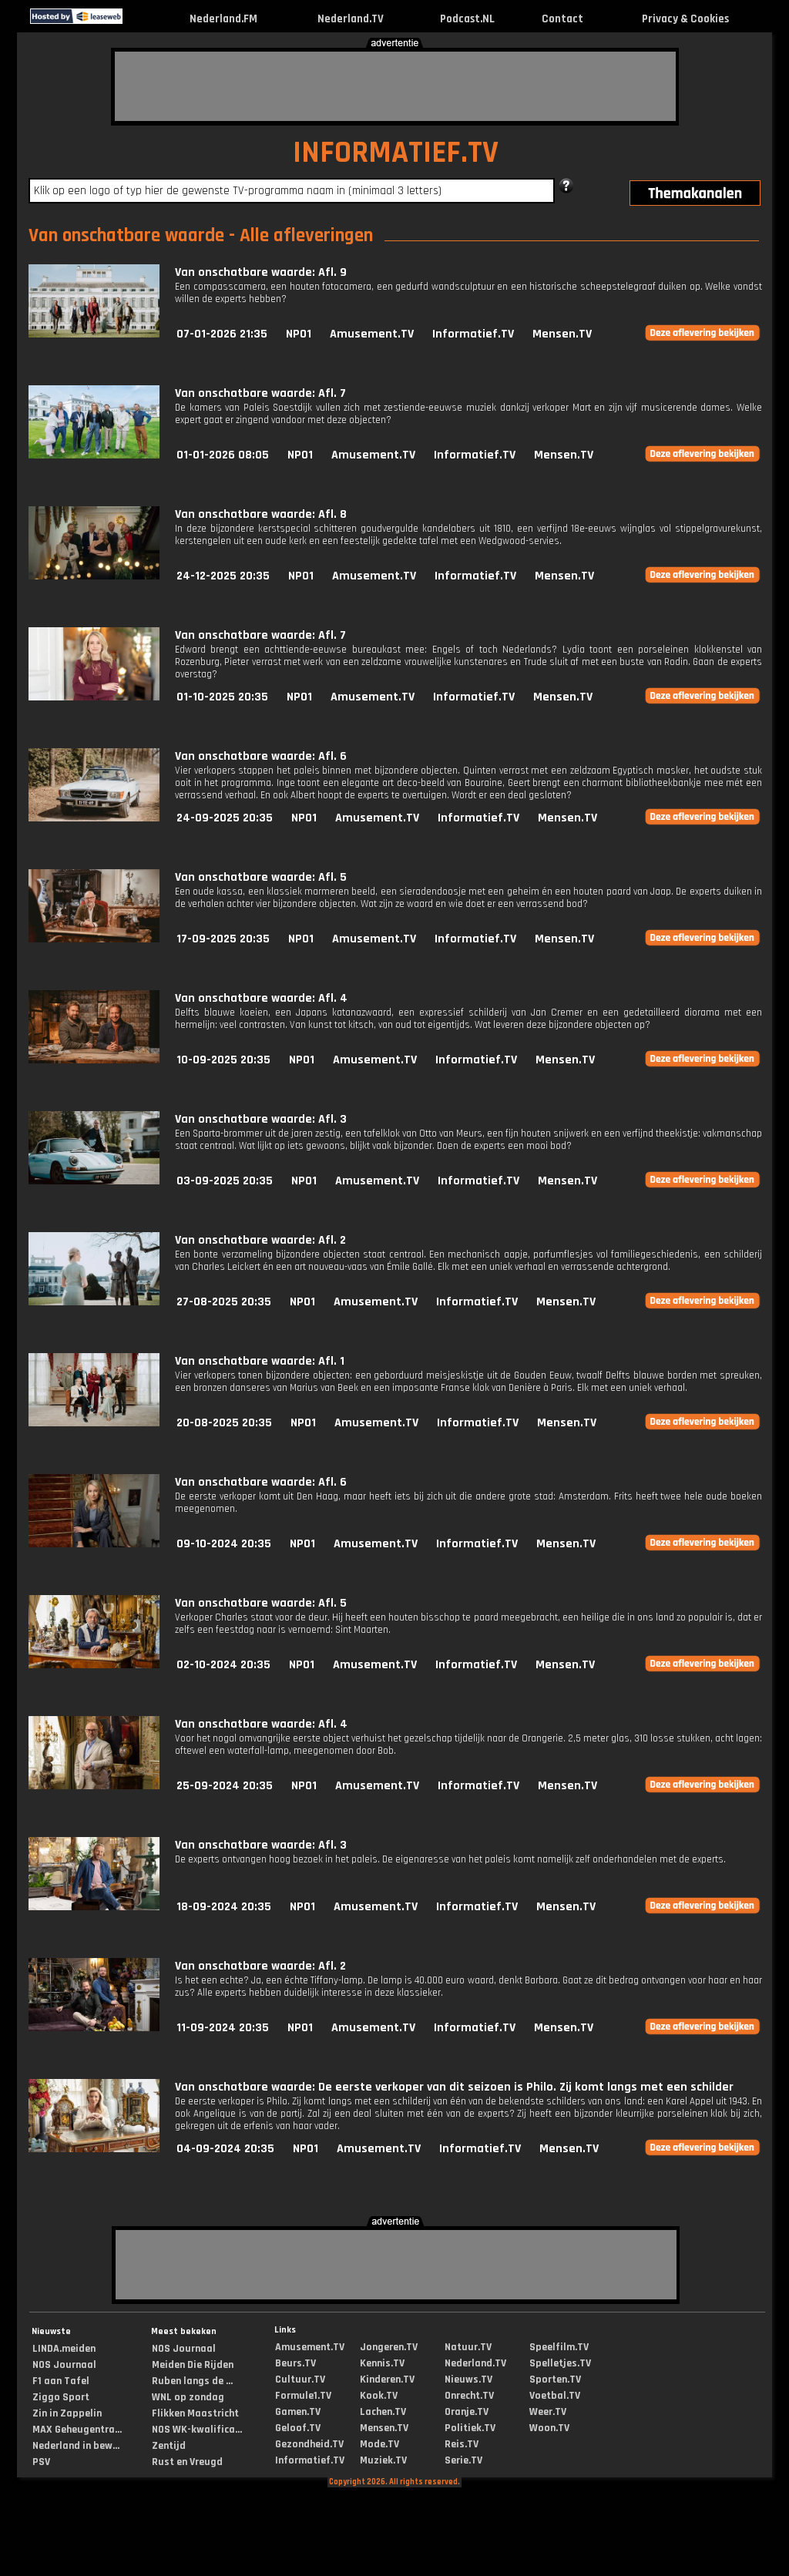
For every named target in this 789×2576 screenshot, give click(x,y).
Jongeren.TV (389, 2347)
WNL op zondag (188, 2397)
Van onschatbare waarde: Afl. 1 (259, 1361)
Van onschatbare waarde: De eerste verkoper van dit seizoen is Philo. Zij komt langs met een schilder (454, 2087)
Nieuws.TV (468, 2379)
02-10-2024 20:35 (223, 1665)
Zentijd (169, 2446)
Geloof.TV (298, 2428)
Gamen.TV (298, 2412)
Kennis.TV (382, 2363)
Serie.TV (463, 2460)
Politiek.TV (470, 2428)
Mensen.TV (562, 334)
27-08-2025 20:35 (223, 1302)
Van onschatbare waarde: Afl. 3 (261, 1119)
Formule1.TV (303, 2396)
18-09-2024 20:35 (223, 1907)
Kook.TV (379, 2396)
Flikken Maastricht (195, 2413)
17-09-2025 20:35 (223, 939)
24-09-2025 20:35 (224, 818)
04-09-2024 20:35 (225, 2149)
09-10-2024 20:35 (223, 1544)
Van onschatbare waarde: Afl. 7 (260, 393)
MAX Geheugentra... (77, 2430)
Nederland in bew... (75, 2446)
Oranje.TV (467, 2412)
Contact (562, 19)
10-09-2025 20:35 (223, 1060)
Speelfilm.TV (559, 2347)
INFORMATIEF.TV (396, 153)
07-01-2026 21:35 (221, 334)
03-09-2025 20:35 (224, 1181)
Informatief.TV (473, 334)
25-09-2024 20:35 (224, 1786)
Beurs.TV (295, 2363)
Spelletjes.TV (560, 2363)
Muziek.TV (383, 2460)
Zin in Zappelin (67, 2413)
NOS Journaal (64, 2365)
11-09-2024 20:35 (222, 2028)
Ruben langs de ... (192, 2381)
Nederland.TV (350, 19)
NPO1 (298, 334)
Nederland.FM (223, 19)
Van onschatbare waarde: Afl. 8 (261, 514)
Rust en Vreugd (187, 2462)
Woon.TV (549, 2428)
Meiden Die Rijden (192, 2365)
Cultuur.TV (300, 2379)
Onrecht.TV (469, 2396)
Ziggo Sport (60, 2397)
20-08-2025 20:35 (224, 1423)
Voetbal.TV (554, 2396)
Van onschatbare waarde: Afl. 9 (261, 272)
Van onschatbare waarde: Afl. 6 (261, 756)
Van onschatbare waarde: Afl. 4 (261, 998)
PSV (41, 2462)
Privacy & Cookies (685, 19)
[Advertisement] (395, 86)
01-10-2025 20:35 (222, 697)
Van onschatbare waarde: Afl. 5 (261, 877)
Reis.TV (461, 2444)
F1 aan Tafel (60, 2381)
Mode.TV (379, 2444)
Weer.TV (547, 2412)
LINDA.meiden (64, 2349)
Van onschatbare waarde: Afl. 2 (260, 1240)
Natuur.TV (468, 2347)
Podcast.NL (467, 19)
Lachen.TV (383, 2412)
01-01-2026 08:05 (222, 455)
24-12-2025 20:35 (223, 576)
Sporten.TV (555, 2379)
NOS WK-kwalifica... (197, 2430)
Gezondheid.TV (309, 2444)
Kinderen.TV (387, 2379)
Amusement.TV (372, 334)
